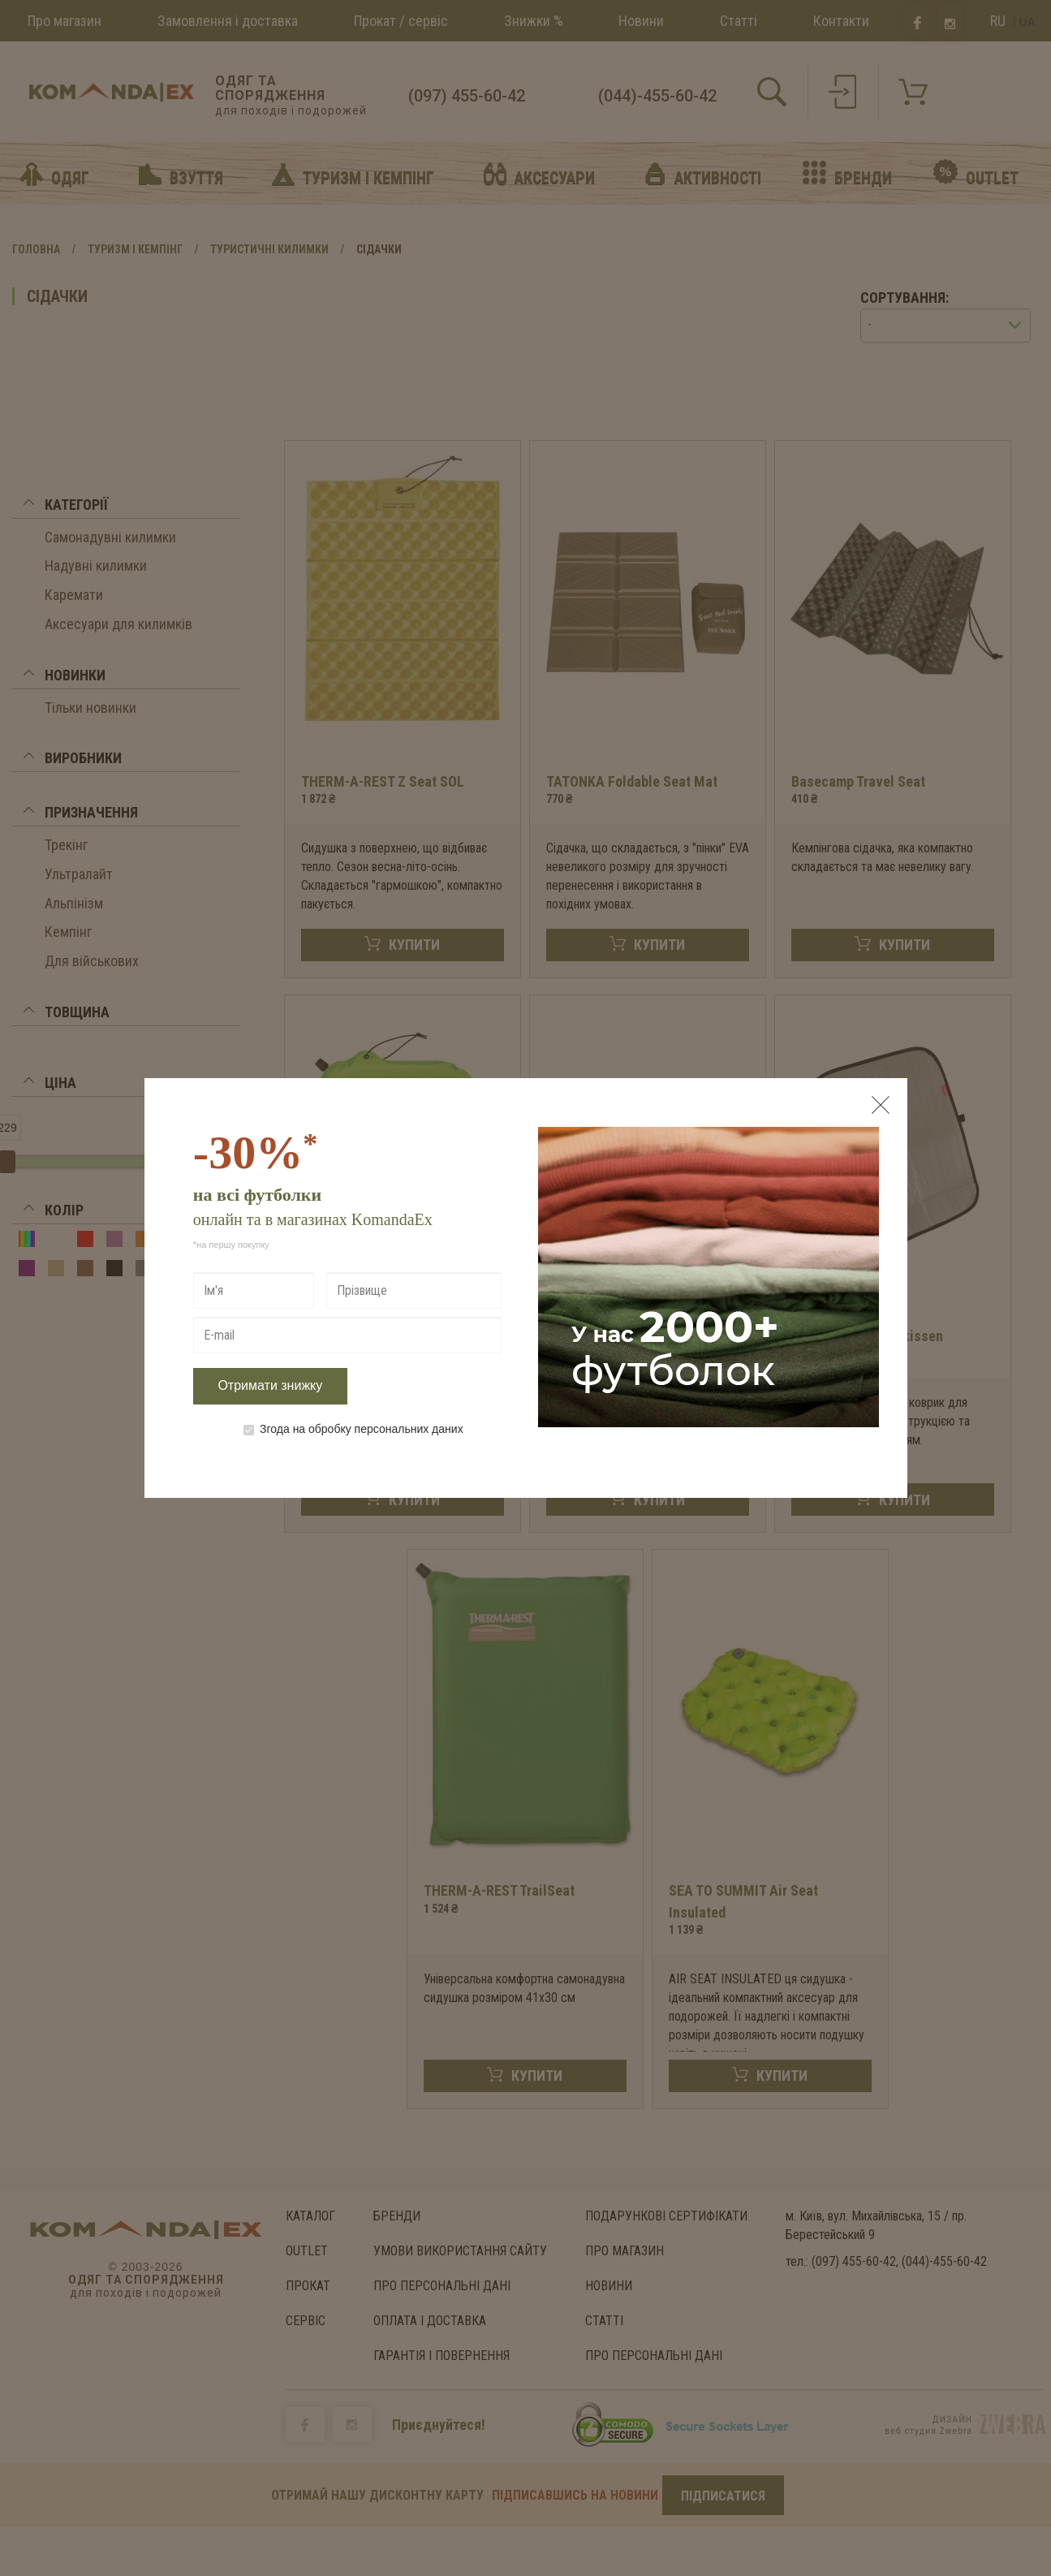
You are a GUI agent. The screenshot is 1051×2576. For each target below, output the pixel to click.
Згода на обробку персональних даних (353, 1429)
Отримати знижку (270, 1385)
